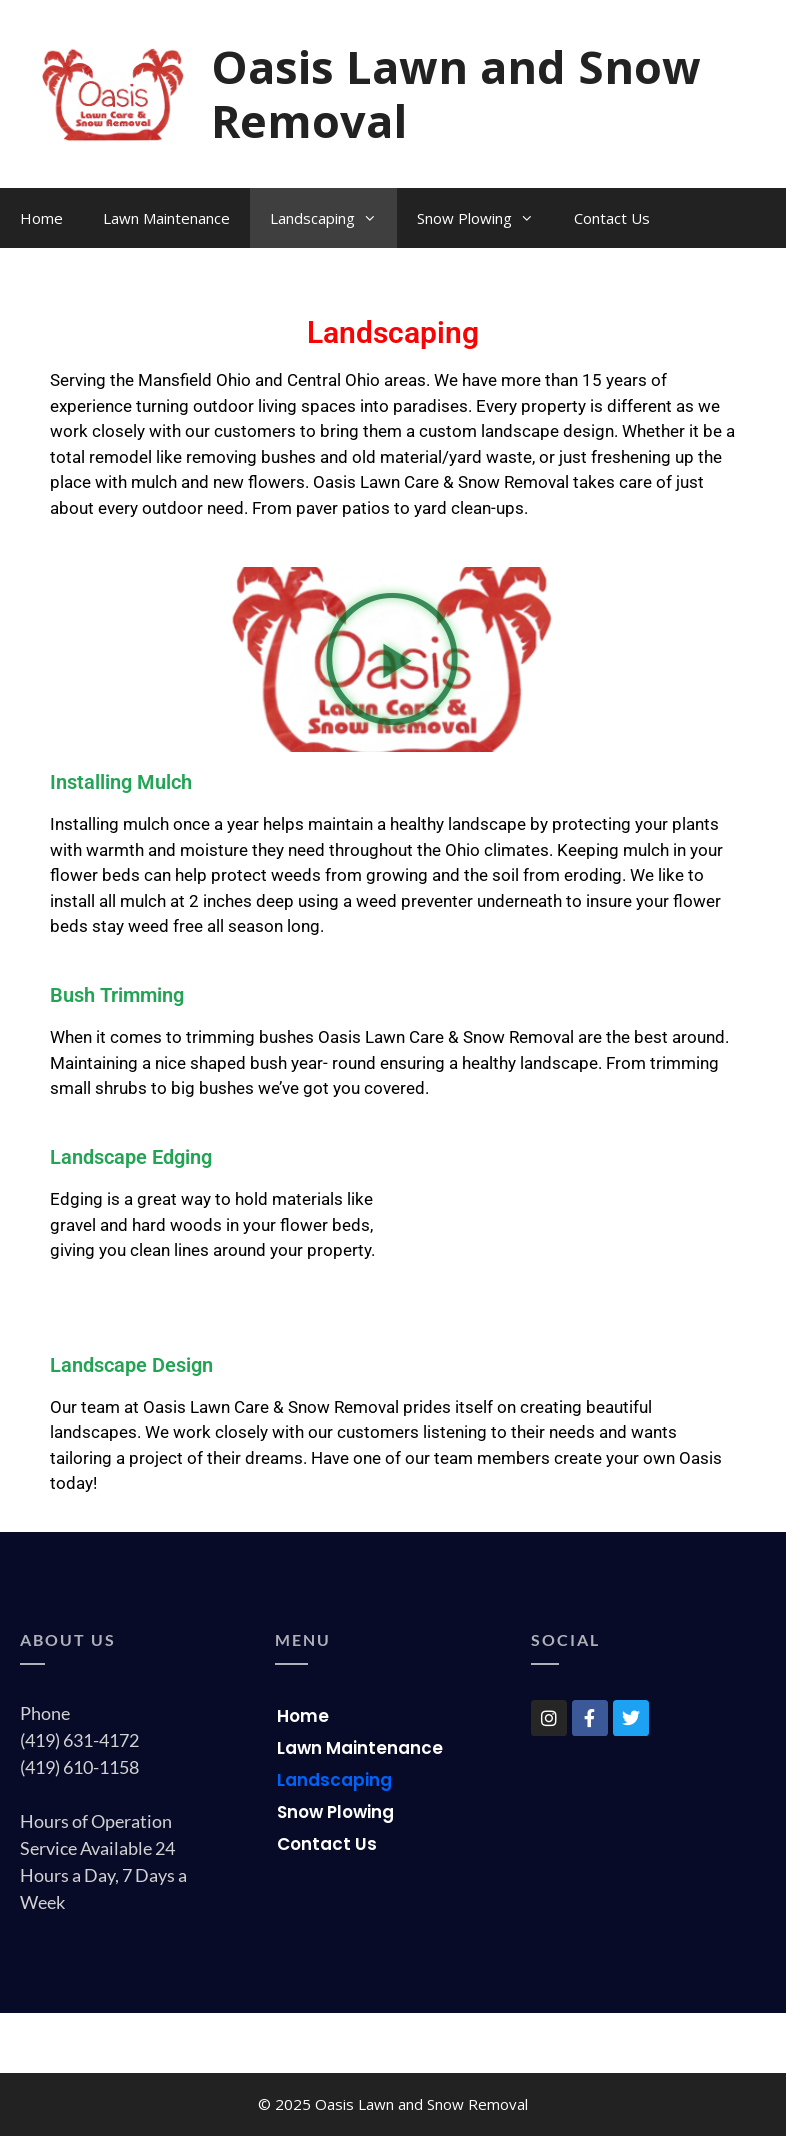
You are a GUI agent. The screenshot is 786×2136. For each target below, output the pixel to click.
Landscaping (333, 218)
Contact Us (612, 218)
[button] (392, 659)
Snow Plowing (485, 218)
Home (41, 218)
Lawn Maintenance (166, 218)
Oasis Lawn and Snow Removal (456, 93)
